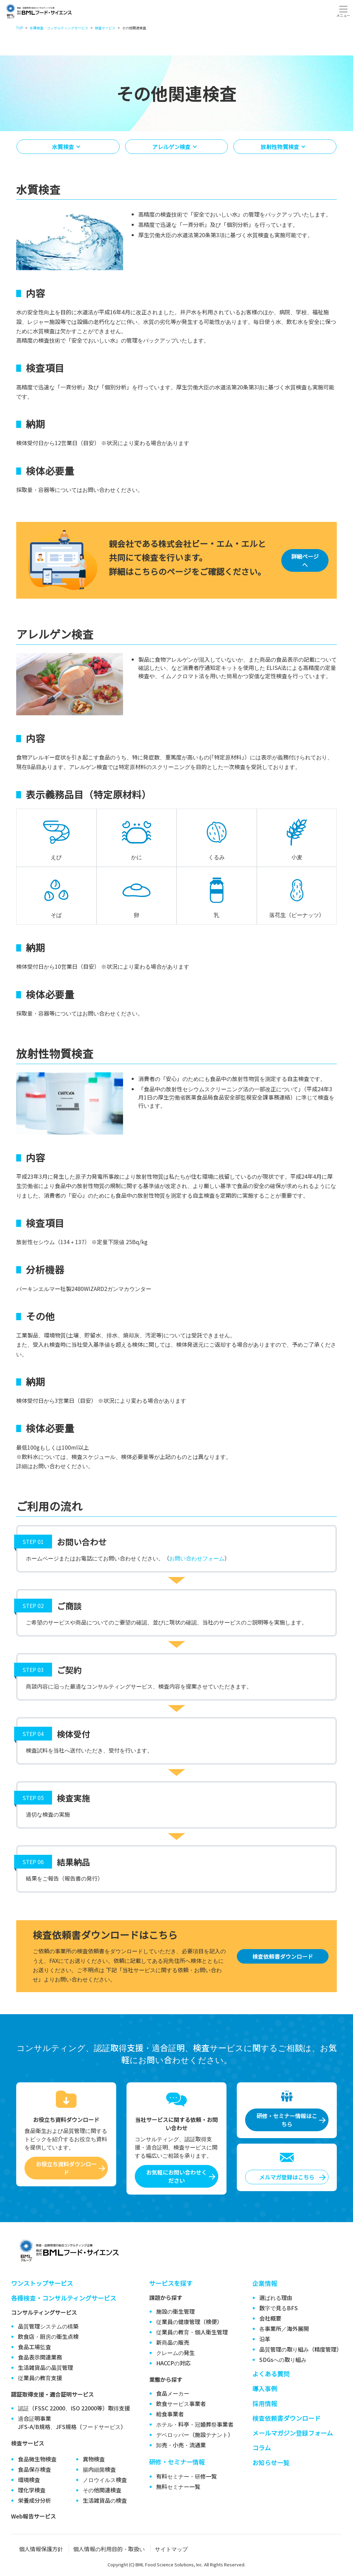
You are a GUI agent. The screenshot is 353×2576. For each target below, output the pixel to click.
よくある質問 (271, 2373)
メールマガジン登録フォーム (292, 2432)
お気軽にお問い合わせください (176, 2176)
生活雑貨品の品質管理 (45, 2367)
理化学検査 (32, 2490)
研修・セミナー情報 (177, 2461)
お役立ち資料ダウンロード (66, 2168)
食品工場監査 (34, 2347)
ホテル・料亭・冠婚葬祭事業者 (194, 2424)
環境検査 (29, 2479)
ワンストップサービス (42, 2283)
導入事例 (264, 2388)
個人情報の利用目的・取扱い (109, 2549)
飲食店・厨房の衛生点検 (48, 2336)
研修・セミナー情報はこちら (286, 2120)
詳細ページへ (305, 560)
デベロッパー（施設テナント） (194, 2434)
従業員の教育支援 (40, 2378)
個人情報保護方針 (41, 2549)
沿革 (264, 2339)
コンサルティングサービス (44, 2312)
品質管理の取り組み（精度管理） (300, 2349)
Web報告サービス (33, 2516)
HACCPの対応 (173, 2363)
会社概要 (270, 2318)
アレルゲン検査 (171, 147)
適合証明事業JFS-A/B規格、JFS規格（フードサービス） (72, 2422)
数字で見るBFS (278, 2308)
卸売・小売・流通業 (181, 2445)
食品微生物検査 (37, 2459)
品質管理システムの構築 (48, 2326)
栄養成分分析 (34, 2500)
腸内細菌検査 (99, 2469)
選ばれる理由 (275, 2297)
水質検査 (63, 147)
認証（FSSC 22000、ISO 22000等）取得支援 (74, 2408)
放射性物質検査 (280, 147)
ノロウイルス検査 (105, 2479)
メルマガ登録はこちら (286, 2177)
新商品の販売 (172, 2342)
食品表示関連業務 (40, 2357)
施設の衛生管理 (175, 2311)
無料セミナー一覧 (178, 2486)
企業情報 (264, 2283)
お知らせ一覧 (271, 2462)
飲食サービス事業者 (181, 2403)
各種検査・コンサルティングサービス (63, 2297)
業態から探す (165, 2379)
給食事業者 (170, 2414)
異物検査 (94, 2459)
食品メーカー (172, 2393)
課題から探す (165, 2297)
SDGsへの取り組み (282, 2359)
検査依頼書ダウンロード (282, 1956)
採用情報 (264, 2403)
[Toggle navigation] (343, 11)
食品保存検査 (34, 2469)
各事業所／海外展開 (284, 2328)
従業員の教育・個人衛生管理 (192, 2332)
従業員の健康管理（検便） (189, 2321)
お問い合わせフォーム (196, 1558)
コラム (261, 2447)
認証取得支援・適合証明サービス (52, 2394)
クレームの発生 (175, 2352)
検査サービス (27, 2443)
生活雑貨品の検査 (105, 2500)
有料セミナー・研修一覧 (186, 2476)
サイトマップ (171, 2549)
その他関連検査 (102, 2490)
